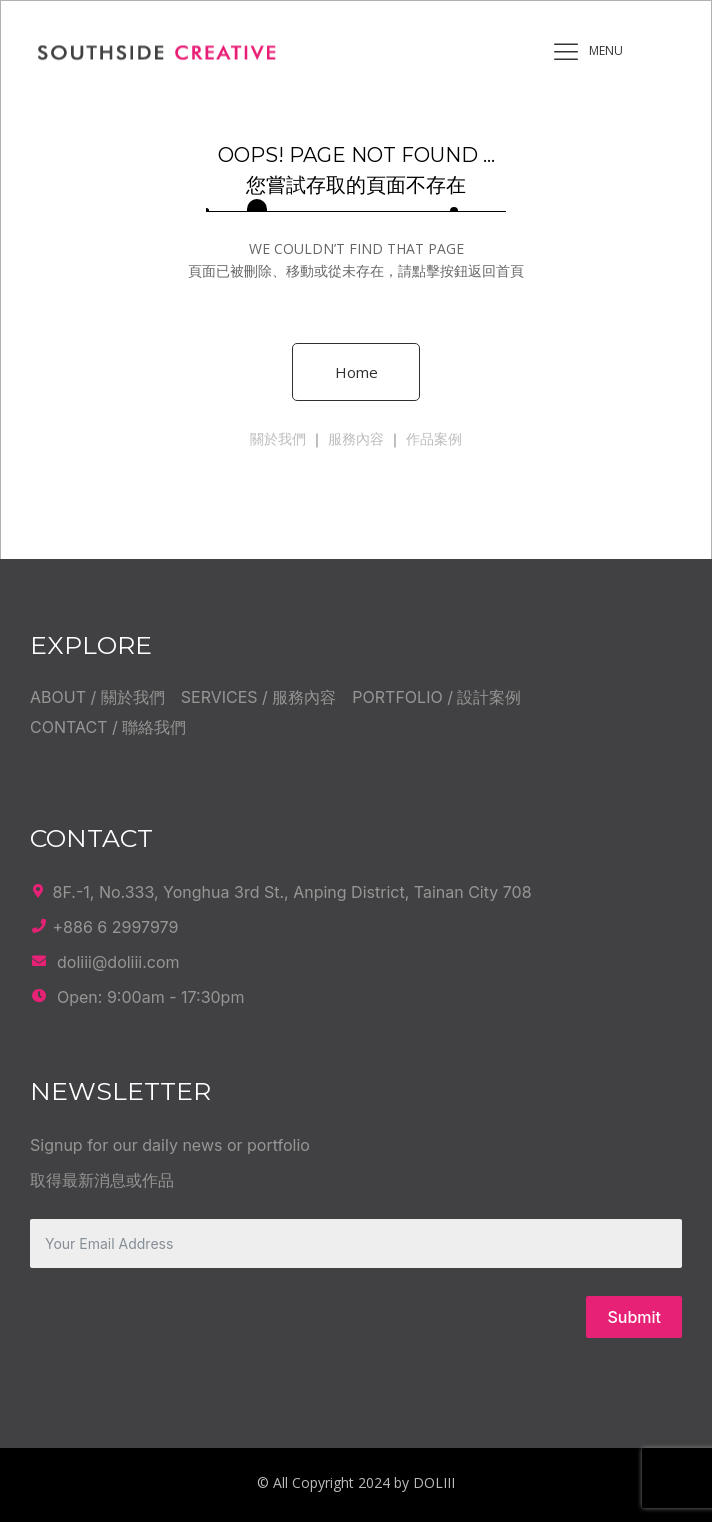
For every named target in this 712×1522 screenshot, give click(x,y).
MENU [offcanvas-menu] (583, 52)
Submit (634, 1317)
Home (356, 372)
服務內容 (356, 438)
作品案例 (434, 438)
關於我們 (278, 438)
